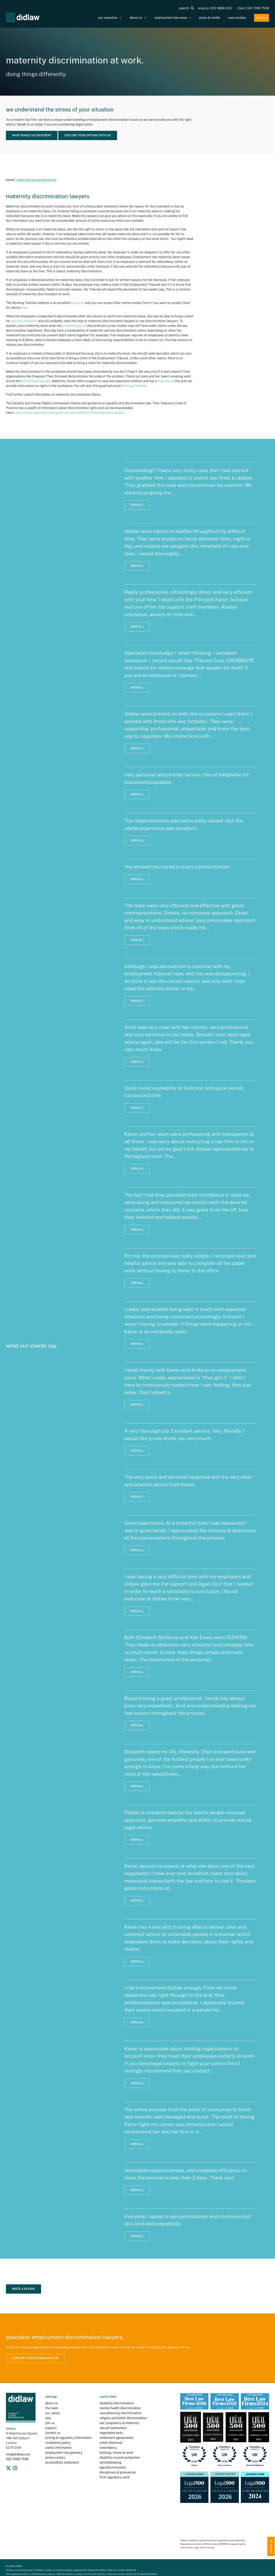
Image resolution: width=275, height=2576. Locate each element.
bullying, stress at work (116, 2452)
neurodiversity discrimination (120, 2413)
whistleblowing (110, 2462)
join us (49, 2423)
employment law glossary (63, 2452)
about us (138, 18)
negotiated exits (111, 2433)
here (24, 307)
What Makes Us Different (31, 135)
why (48, 2418)
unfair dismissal (110, 2443)
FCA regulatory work (114, 2477)
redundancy (108, 2448)
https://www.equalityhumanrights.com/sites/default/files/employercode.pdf (69, 413)
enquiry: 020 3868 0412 (215, 8)
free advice (166, 381)
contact (261, 18)
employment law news (173, 18)
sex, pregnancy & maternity (119, 2423)
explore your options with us (87, 135)
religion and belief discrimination (123, 2418)
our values (52, 2413)
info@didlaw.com (18, 2454)
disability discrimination (116, 2403)
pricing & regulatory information (68, 2438)
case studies (237, 18)
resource (77, 303)
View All (137, 504)
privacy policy (55, 2457)
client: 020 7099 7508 (253, 8)
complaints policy (58, 2443)
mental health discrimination (120, 2408)
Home (10, 180)
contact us (52, 2433)
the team (51, 2408)
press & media (209, 18)
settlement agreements (116, 2438)
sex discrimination (24, 321)
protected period (74, 326)
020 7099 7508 (17, 2459)
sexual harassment (113, 2428)
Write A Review (23, 2288)
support (50, 2428)
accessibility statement (62, 2462)
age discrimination (112, 2467)
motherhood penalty (36, 381)
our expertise (110, 18)
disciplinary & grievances (117, 2472)
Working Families (133, 386)
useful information (58, 2448)
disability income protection (119, 2457)
